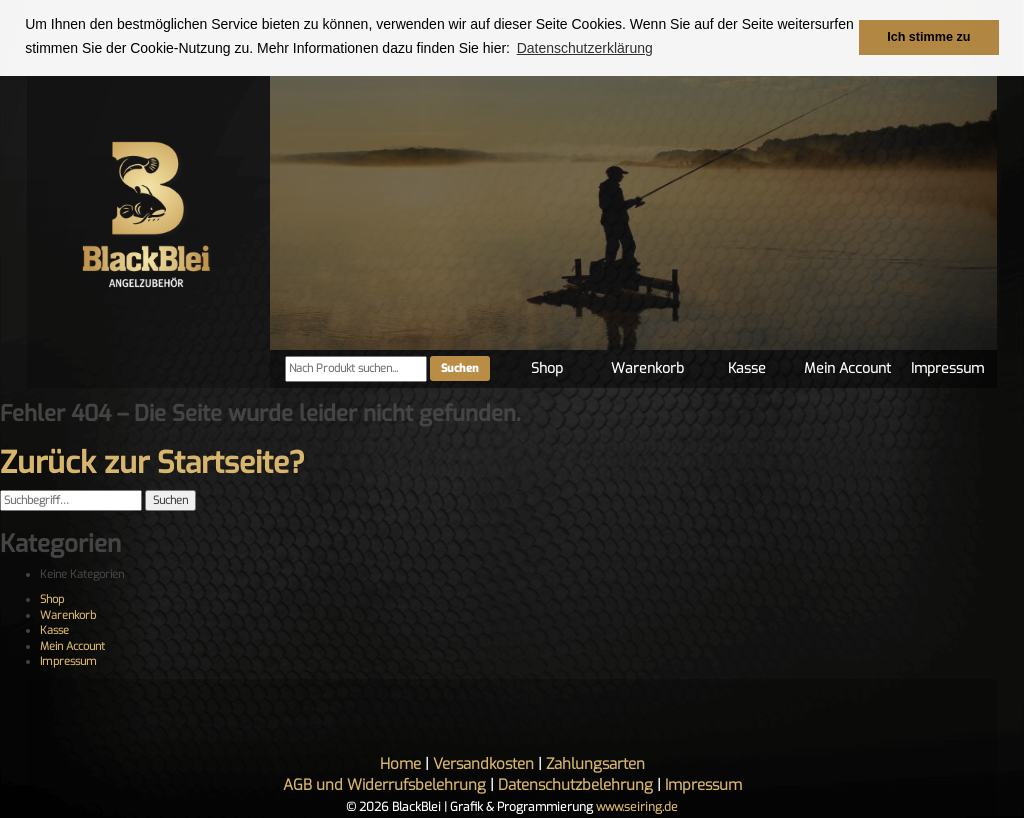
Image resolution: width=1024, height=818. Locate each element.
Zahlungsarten (595, 764)
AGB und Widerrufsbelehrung (384, 785)
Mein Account (847, 368)
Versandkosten (483, 764)
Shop (547, 368)
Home (400, 764)
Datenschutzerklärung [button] (585, 48)
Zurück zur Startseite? (152, 463)
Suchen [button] (170, 500)
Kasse (747, 368)
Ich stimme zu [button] (928, 37)
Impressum (947, 368)
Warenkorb (647, 368)
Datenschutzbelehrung (575, 785)
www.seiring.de (637, 807)
